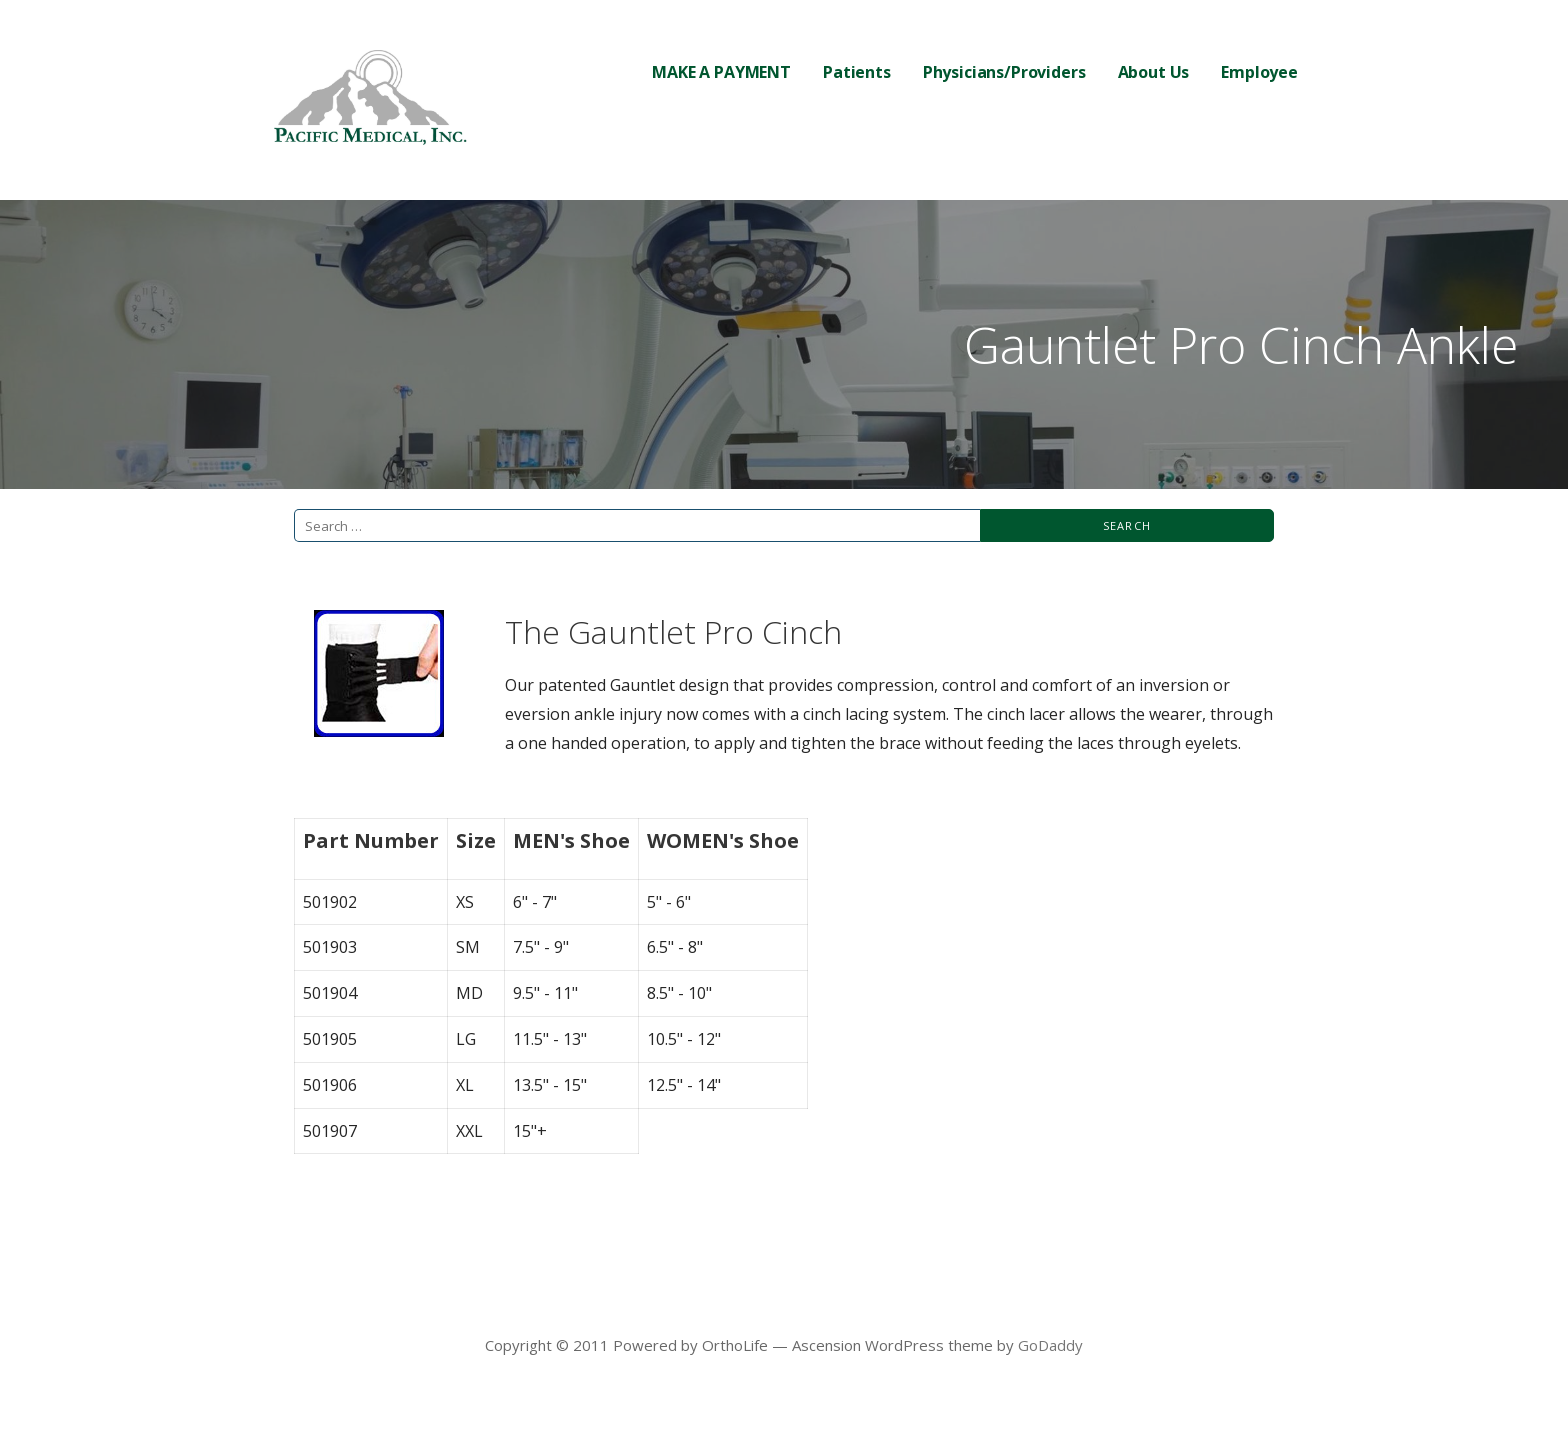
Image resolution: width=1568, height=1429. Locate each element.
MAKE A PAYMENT (721, 72)
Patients (857, 72)
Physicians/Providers (1004, 72)
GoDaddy (1050, 1345)
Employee (1259, 72)
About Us (1154, 72)
